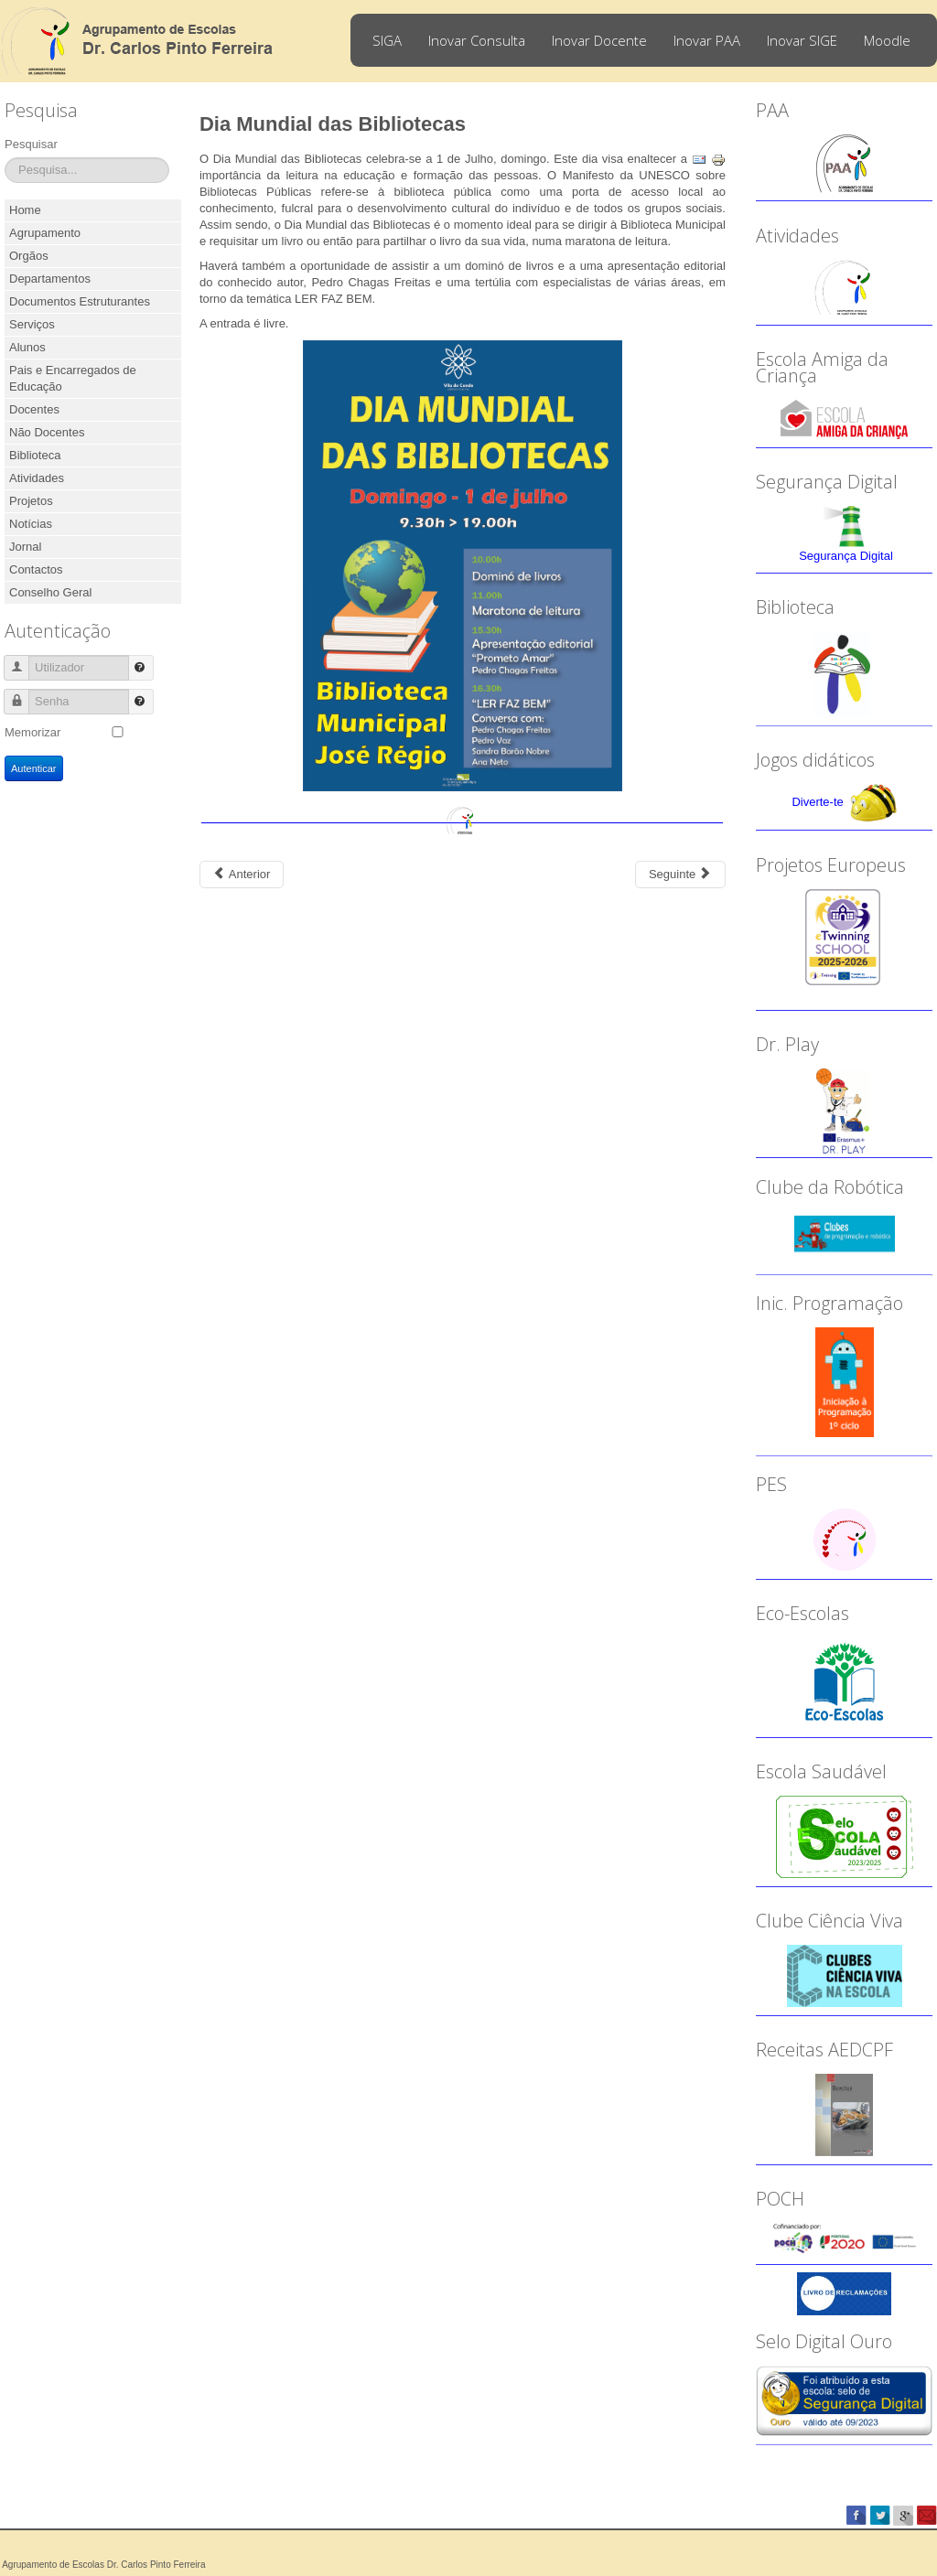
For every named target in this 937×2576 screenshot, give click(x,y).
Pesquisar (31, 144)
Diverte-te (817, 802)
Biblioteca (34, 455)
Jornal (25, 546)
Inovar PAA (706, 40)
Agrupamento (45, 233)
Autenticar (34, 768)
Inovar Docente (599, 40)
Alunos (27, 347)
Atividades (36, 478)
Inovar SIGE (802, 40)
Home (25, 210)
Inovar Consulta (476, 40)
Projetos (31, 501)
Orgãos (28, 256)
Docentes (34, 409)
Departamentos (50, 278)
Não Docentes (46, 432)
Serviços (32, 324)
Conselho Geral (50, 592)
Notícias (30, 524)
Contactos (36, 569)
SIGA (387, 40)
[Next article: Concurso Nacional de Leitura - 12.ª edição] (680, 874)
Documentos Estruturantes (79, 301)
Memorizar (32, 732)
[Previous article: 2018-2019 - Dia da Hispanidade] (241, 874)
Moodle (887, 40)
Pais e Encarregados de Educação (72, 378)
